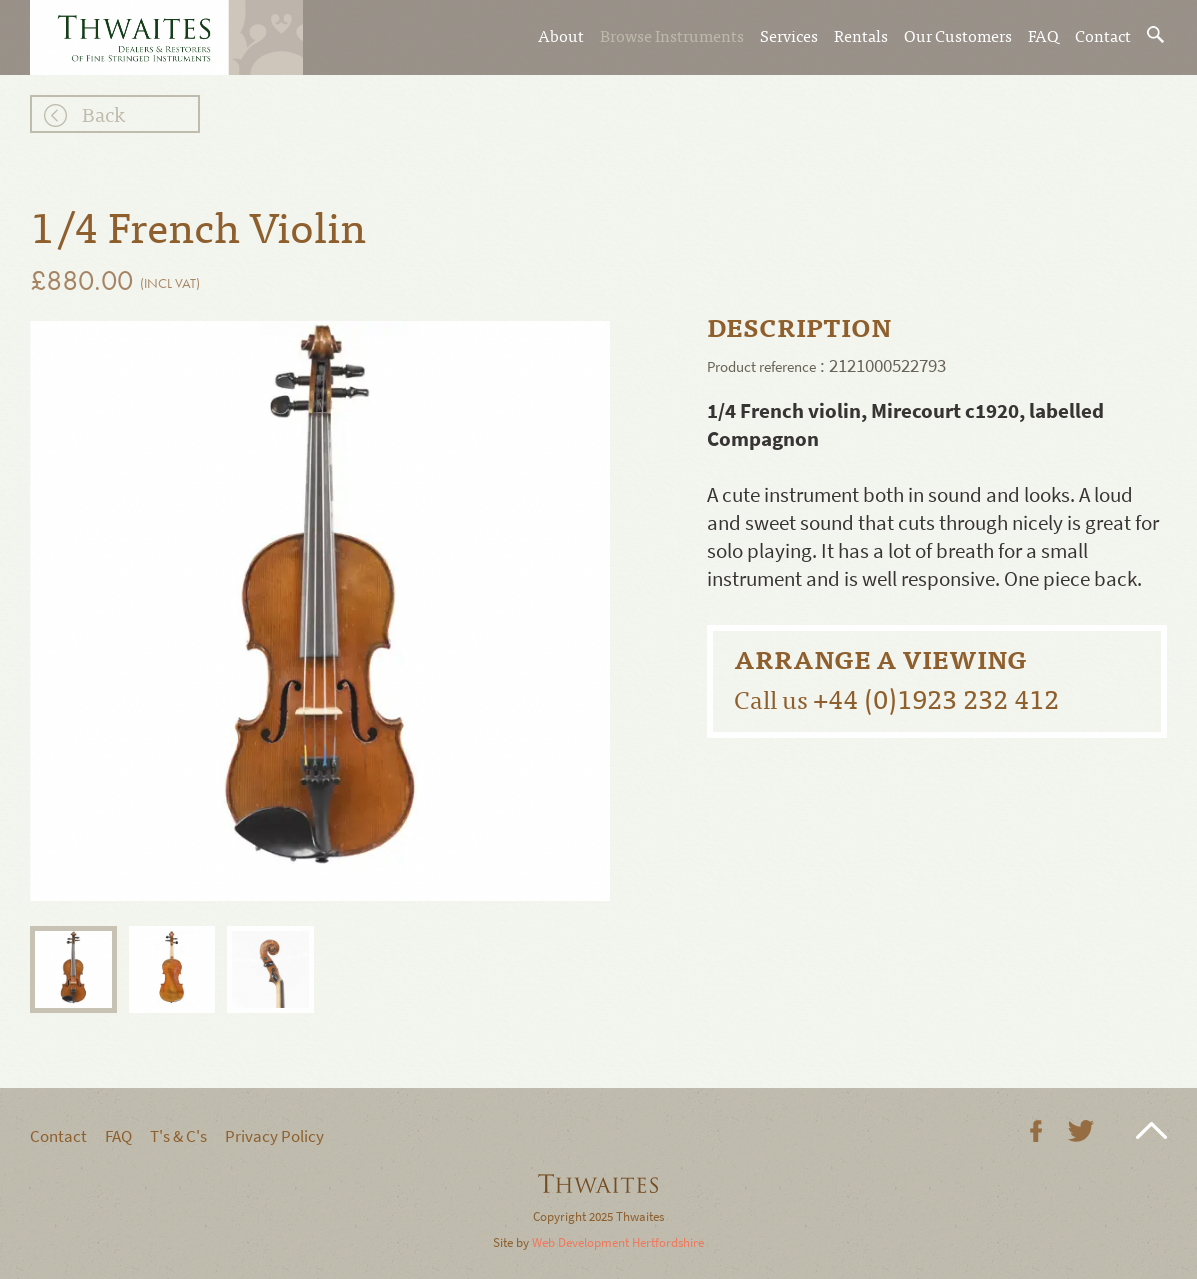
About (561, 35)
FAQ (1043, 35)
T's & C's (178, 1136)
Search (1157, 35)
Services (789, 35)
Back (103, 113)
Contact (1103, 35)
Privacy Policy (274, 1136)
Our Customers (958, 35)
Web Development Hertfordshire (618, 1242)
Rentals (861, 35)
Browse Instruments (672, 35)
